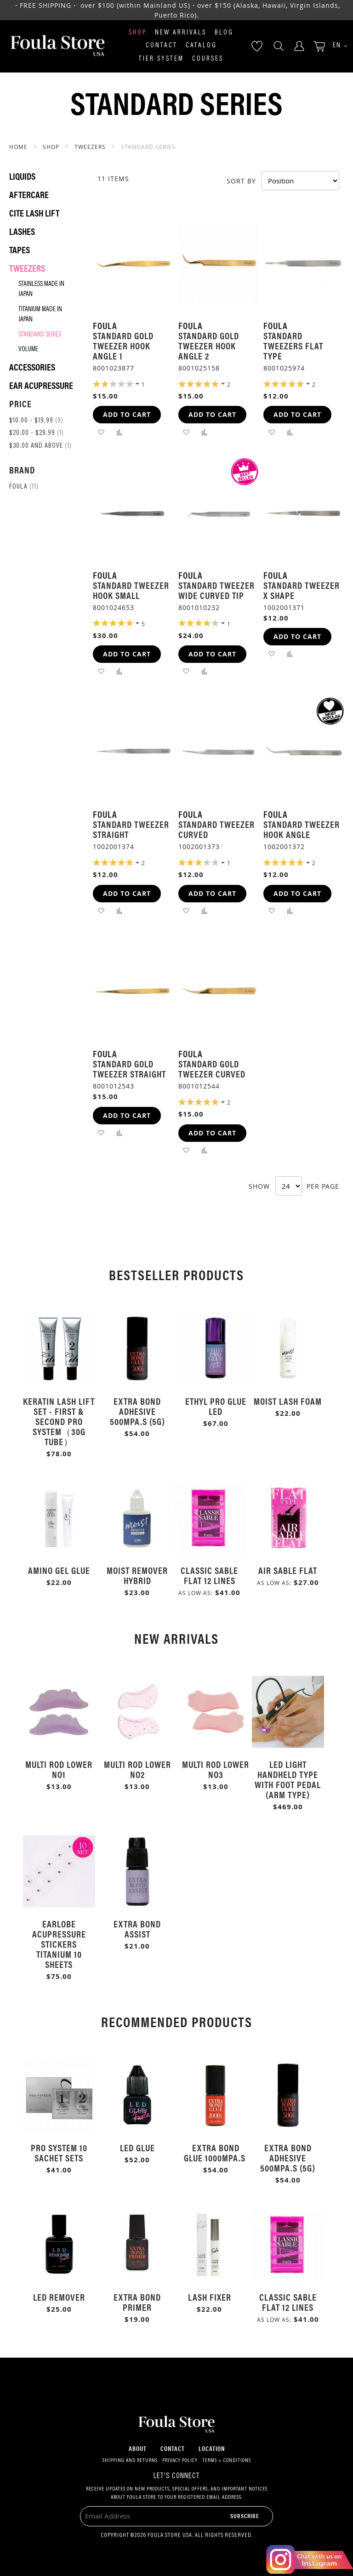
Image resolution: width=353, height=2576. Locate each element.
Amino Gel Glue (59, 1570)
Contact (161, 45)
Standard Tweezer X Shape (301, 590)
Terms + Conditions (226, 2460)
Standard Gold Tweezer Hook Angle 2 (208, 345)
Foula (24, 487)
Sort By (241, 180)
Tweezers (91, 146)
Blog (224, 32)
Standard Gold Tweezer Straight (129, 1068)
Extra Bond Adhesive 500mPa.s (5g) (137, 1411)
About (138, 2448)
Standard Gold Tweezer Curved (211, 1068)
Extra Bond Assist (137, 1928)
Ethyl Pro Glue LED (215, 1406)
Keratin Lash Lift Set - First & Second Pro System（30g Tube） (59, 1421)
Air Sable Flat (287, 1570)
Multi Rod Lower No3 (215, 1769)
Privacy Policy (180, 2460)
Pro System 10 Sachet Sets (59, 2152)
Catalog (201, 45)
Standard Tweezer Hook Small (131, 590)
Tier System (161, 59)
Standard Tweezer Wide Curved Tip (216, 590)
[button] (337, 46)
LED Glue (137, 2147)
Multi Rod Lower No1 (58, 1769)
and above (40, 446)
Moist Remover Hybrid (137, 1575)
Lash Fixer (209, 2296)
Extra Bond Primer (137, 2302)
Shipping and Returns (130, 2460)
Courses (207, 59)
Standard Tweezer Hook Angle (301, 829)
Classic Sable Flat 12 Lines (209, 1575)
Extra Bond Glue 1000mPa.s (216, 2152)
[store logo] (57, 46)
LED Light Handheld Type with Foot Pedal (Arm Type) (288, 1779)
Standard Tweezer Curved (216, 829)
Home (19, 146)
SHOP (52, 146)
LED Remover (59, 2296)
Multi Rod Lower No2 (137, 1769)
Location (212, 2448)
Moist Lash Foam (288, 1401)
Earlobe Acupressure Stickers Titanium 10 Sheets (59, 1944)
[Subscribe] (244, 2515)
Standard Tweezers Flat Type (293, 345)
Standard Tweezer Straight (131, 829)
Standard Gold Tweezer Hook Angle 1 (123, 345)
